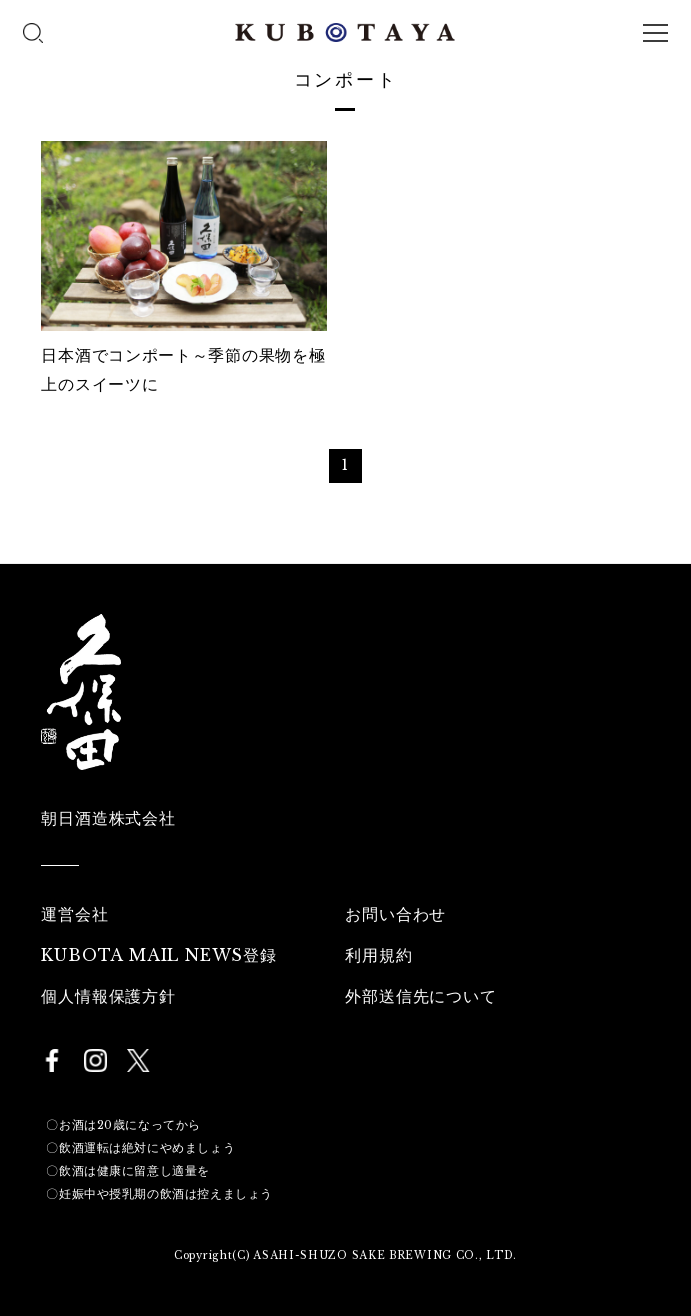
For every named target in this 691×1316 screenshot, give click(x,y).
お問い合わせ (395, 914)
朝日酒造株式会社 (108, 818)
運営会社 (74, 914)
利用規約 (378, 955)
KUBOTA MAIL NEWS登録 (158, 955)
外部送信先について (420, 996)
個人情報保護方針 (108, 996)
